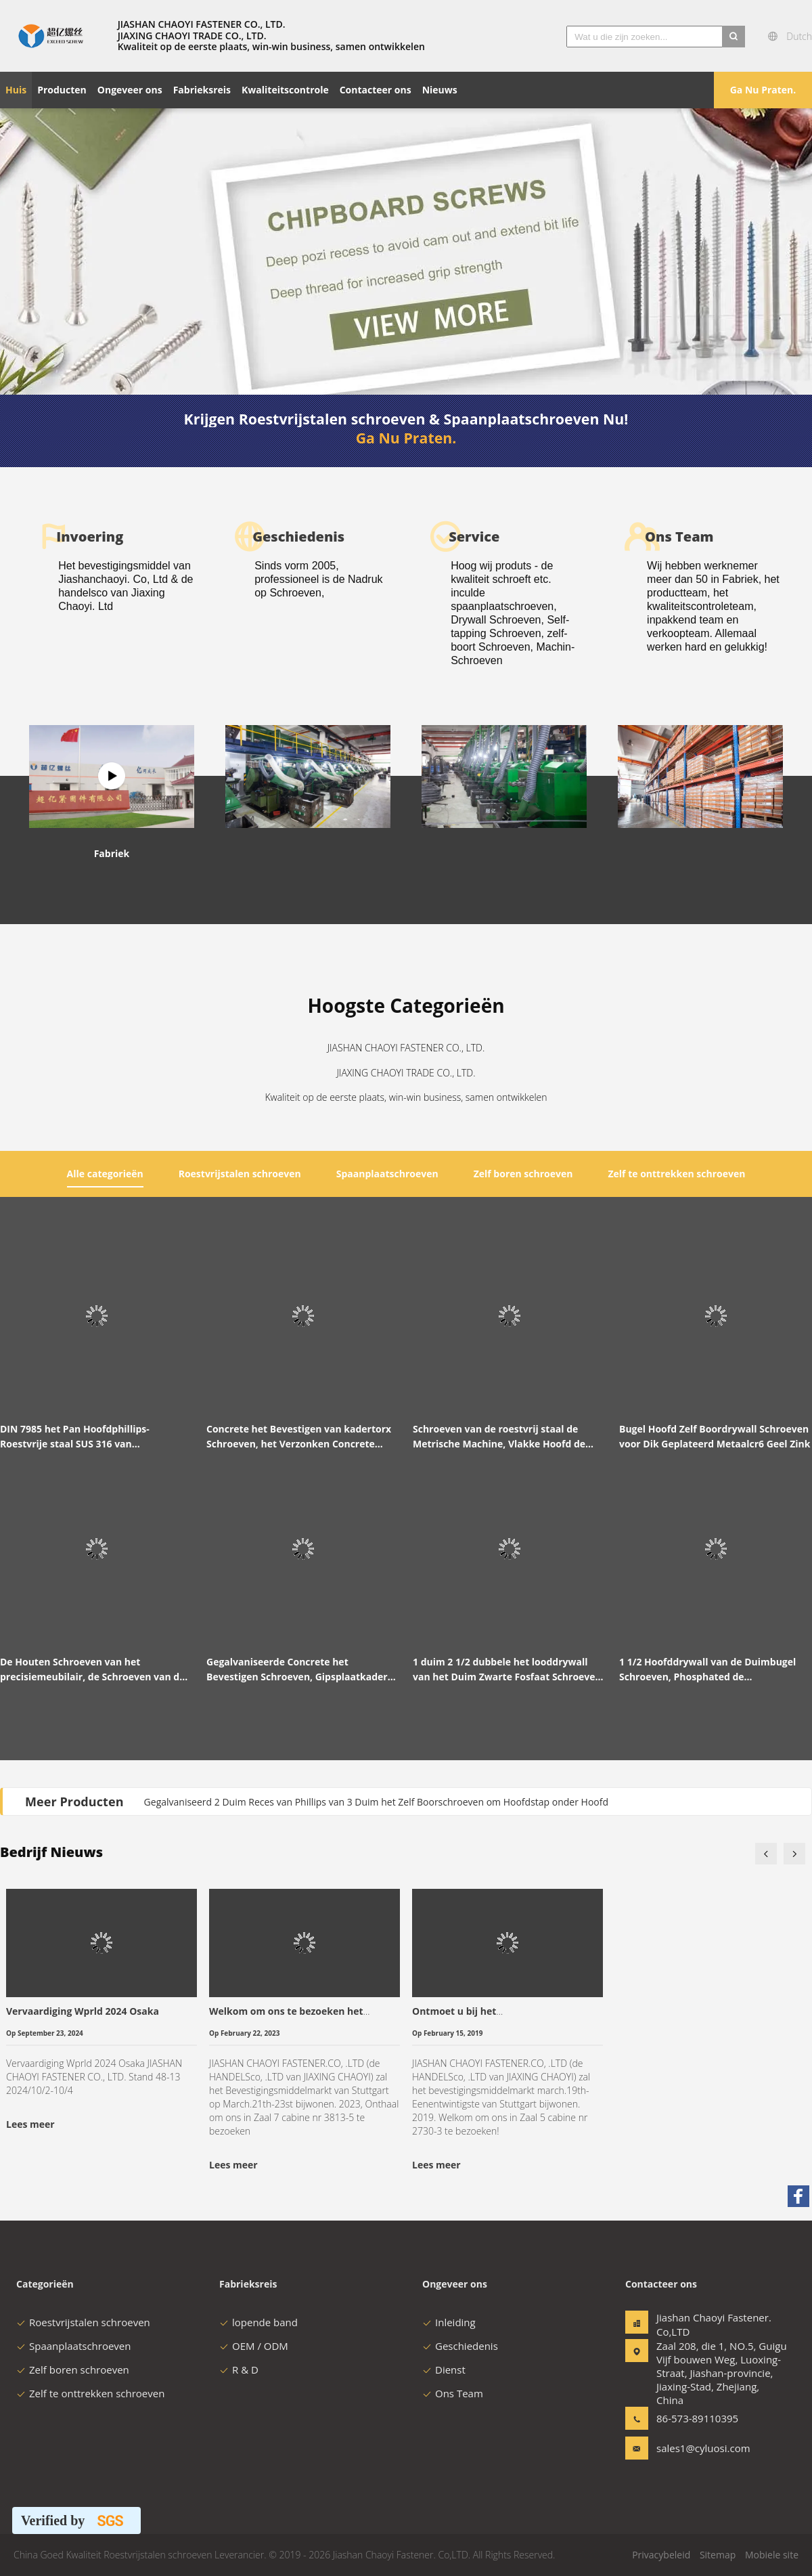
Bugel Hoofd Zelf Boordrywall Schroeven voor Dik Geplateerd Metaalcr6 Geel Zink (715, 1436)
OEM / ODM (253, 2346)
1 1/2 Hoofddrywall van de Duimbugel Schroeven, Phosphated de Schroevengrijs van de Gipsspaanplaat (708, 1669)
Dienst (444, 2369)
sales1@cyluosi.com (699, 2448)
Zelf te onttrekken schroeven (90, 2393)
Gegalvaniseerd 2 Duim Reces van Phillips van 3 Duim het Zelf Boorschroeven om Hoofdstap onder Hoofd (376, 1801)
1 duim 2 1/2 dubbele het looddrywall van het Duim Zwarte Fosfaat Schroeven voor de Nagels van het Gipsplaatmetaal (507, 1669)
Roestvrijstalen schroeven (83, 2322)
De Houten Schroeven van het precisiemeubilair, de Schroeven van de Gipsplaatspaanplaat (92, 1669)
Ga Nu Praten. (763, 89)
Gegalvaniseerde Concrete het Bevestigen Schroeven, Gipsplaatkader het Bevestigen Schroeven (297, 1669)
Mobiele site (771, 2554)
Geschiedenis (460, 2346)
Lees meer (30, 2124)
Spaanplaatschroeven (73, 2346)
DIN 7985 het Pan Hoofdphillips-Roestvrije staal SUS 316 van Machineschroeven (75, 1436)
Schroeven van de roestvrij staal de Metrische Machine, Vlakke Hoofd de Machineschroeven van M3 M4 (499, 1436)
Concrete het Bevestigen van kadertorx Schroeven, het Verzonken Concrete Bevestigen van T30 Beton (298, 1436)
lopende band (258, 2322)
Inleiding (449, 2322)
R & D (238, 2369)
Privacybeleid (661, 2554)
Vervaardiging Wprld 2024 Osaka (82, 2011)
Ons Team (452, 2393)
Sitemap (718, 2554)
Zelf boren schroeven (72, 2369)
